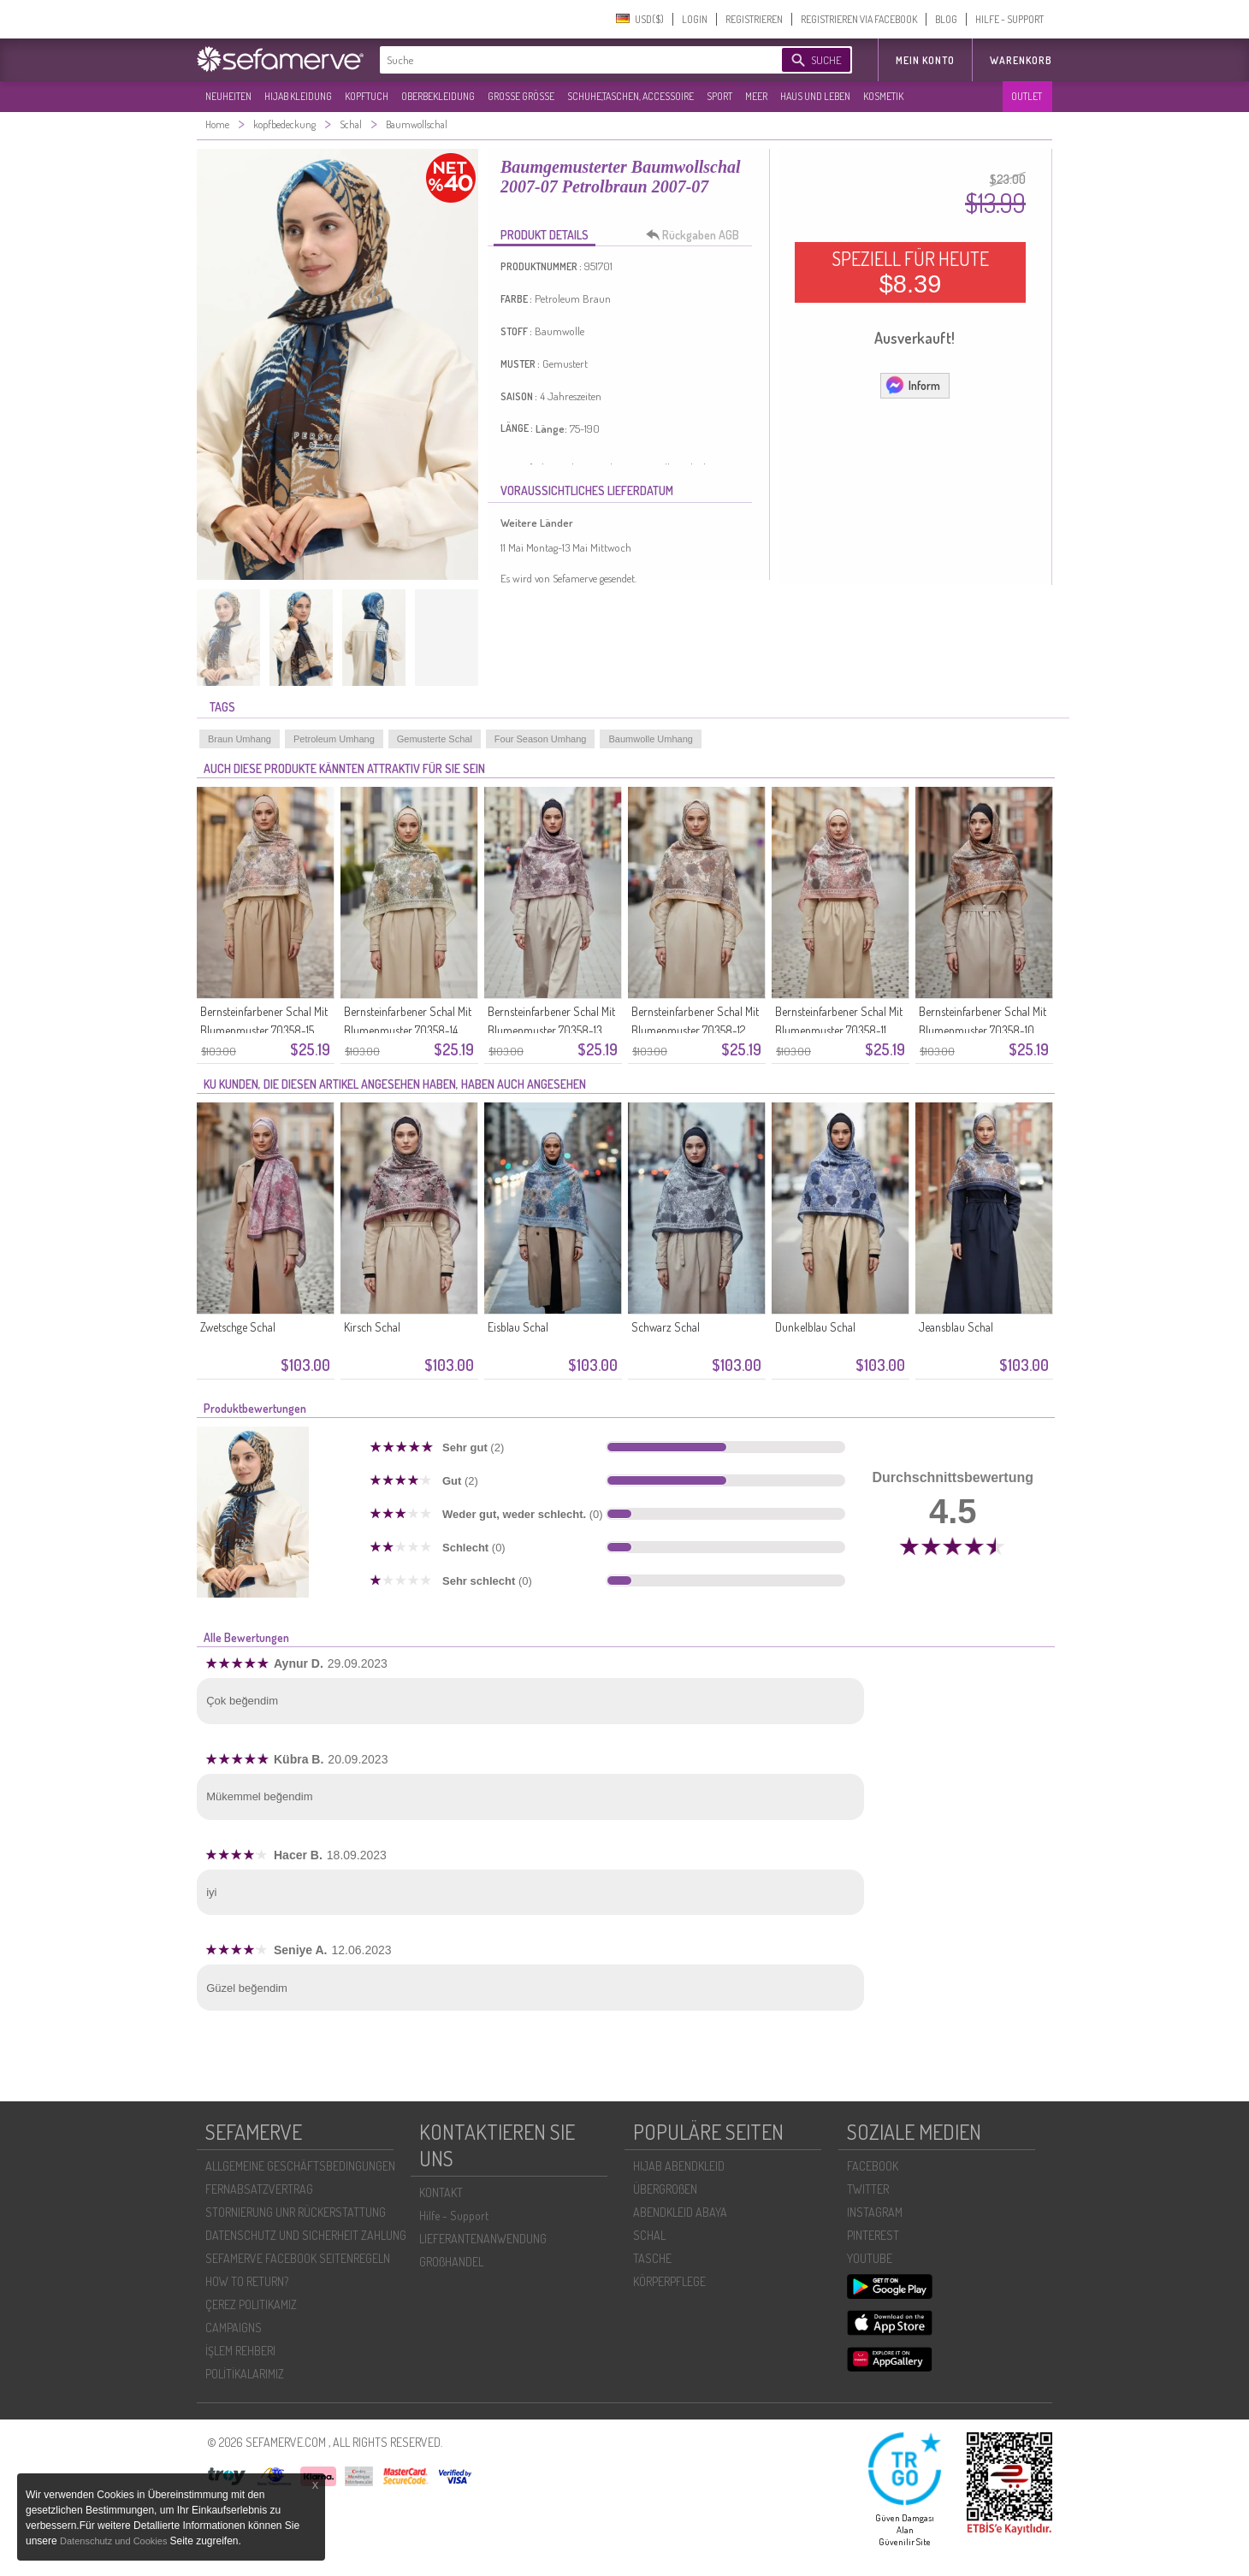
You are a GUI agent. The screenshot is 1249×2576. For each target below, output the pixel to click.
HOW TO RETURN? (246, 2281)
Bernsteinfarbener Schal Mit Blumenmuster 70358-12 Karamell (695, 1030)
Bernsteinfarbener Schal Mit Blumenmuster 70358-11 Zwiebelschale (839, 1030)
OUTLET (1026, 96)
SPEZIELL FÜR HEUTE (910, 272)
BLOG (946, 19)
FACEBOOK (872, 2166)
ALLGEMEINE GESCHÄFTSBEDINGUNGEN (300, 2166)
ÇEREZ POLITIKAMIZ (251, 2304)
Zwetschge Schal (237, 1327)
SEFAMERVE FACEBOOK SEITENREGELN (297, 2258)
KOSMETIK (883, 96)
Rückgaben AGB (697, 235)
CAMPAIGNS (233, 2327)
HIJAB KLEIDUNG (298, 96)
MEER (756, 96)
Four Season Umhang (540, 739)
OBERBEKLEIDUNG (438, 96)
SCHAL (649, 2235)
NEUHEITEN (228, 96)
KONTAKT (441, 2192)
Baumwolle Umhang (650, 739)
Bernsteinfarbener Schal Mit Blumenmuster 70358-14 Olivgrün (407, 1030)
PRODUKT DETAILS (544, 234)
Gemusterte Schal (434, 739)
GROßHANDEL (451, 2261)
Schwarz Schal (665, 1327)
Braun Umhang (239, 739)
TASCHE (652, 2258)
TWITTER (868, 2189)
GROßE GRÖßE (521, 96)
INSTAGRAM (875, 2212)
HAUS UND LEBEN (815, 96)
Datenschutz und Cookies (114, 2541)
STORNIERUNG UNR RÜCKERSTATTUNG (295, 2212)
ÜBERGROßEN (665, 2189)
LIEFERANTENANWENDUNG (483, 2238)
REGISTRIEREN (754, 19)
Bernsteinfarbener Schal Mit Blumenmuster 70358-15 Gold (264, 1030)
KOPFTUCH (366, 96)
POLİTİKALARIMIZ (244, 2373)
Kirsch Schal (372, 1327)
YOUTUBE (869, 2258)
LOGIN (694, 19)
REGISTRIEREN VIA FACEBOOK (859, 19)
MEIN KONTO (925, 60)
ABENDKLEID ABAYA (680, 2212)
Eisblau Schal (518, 1327)
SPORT (719, 96)
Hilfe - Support (453, 2215)
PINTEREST (873, 2235)
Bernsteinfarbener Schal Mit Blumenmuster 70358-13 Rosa (551, 1030)
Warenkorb (1021, 60)
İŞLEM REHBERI (240, 2350)
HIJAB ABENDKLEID (679, 2166)
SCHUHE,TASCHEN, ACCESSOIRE (630, 96)
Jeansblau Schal (956, 1327)
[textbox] (566, 60)
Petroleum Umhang (334, 739)
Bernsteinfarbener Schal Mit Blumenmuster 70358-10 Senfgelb (982, 1030)
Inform (912, 385)
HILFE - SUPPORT (1009, 19)
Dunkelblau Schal (815, 1327)
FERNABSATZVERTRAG (259, 2189)
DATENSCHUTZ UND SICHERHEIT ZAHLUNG (305, 2235)
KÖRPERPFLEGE (669, 2281)
